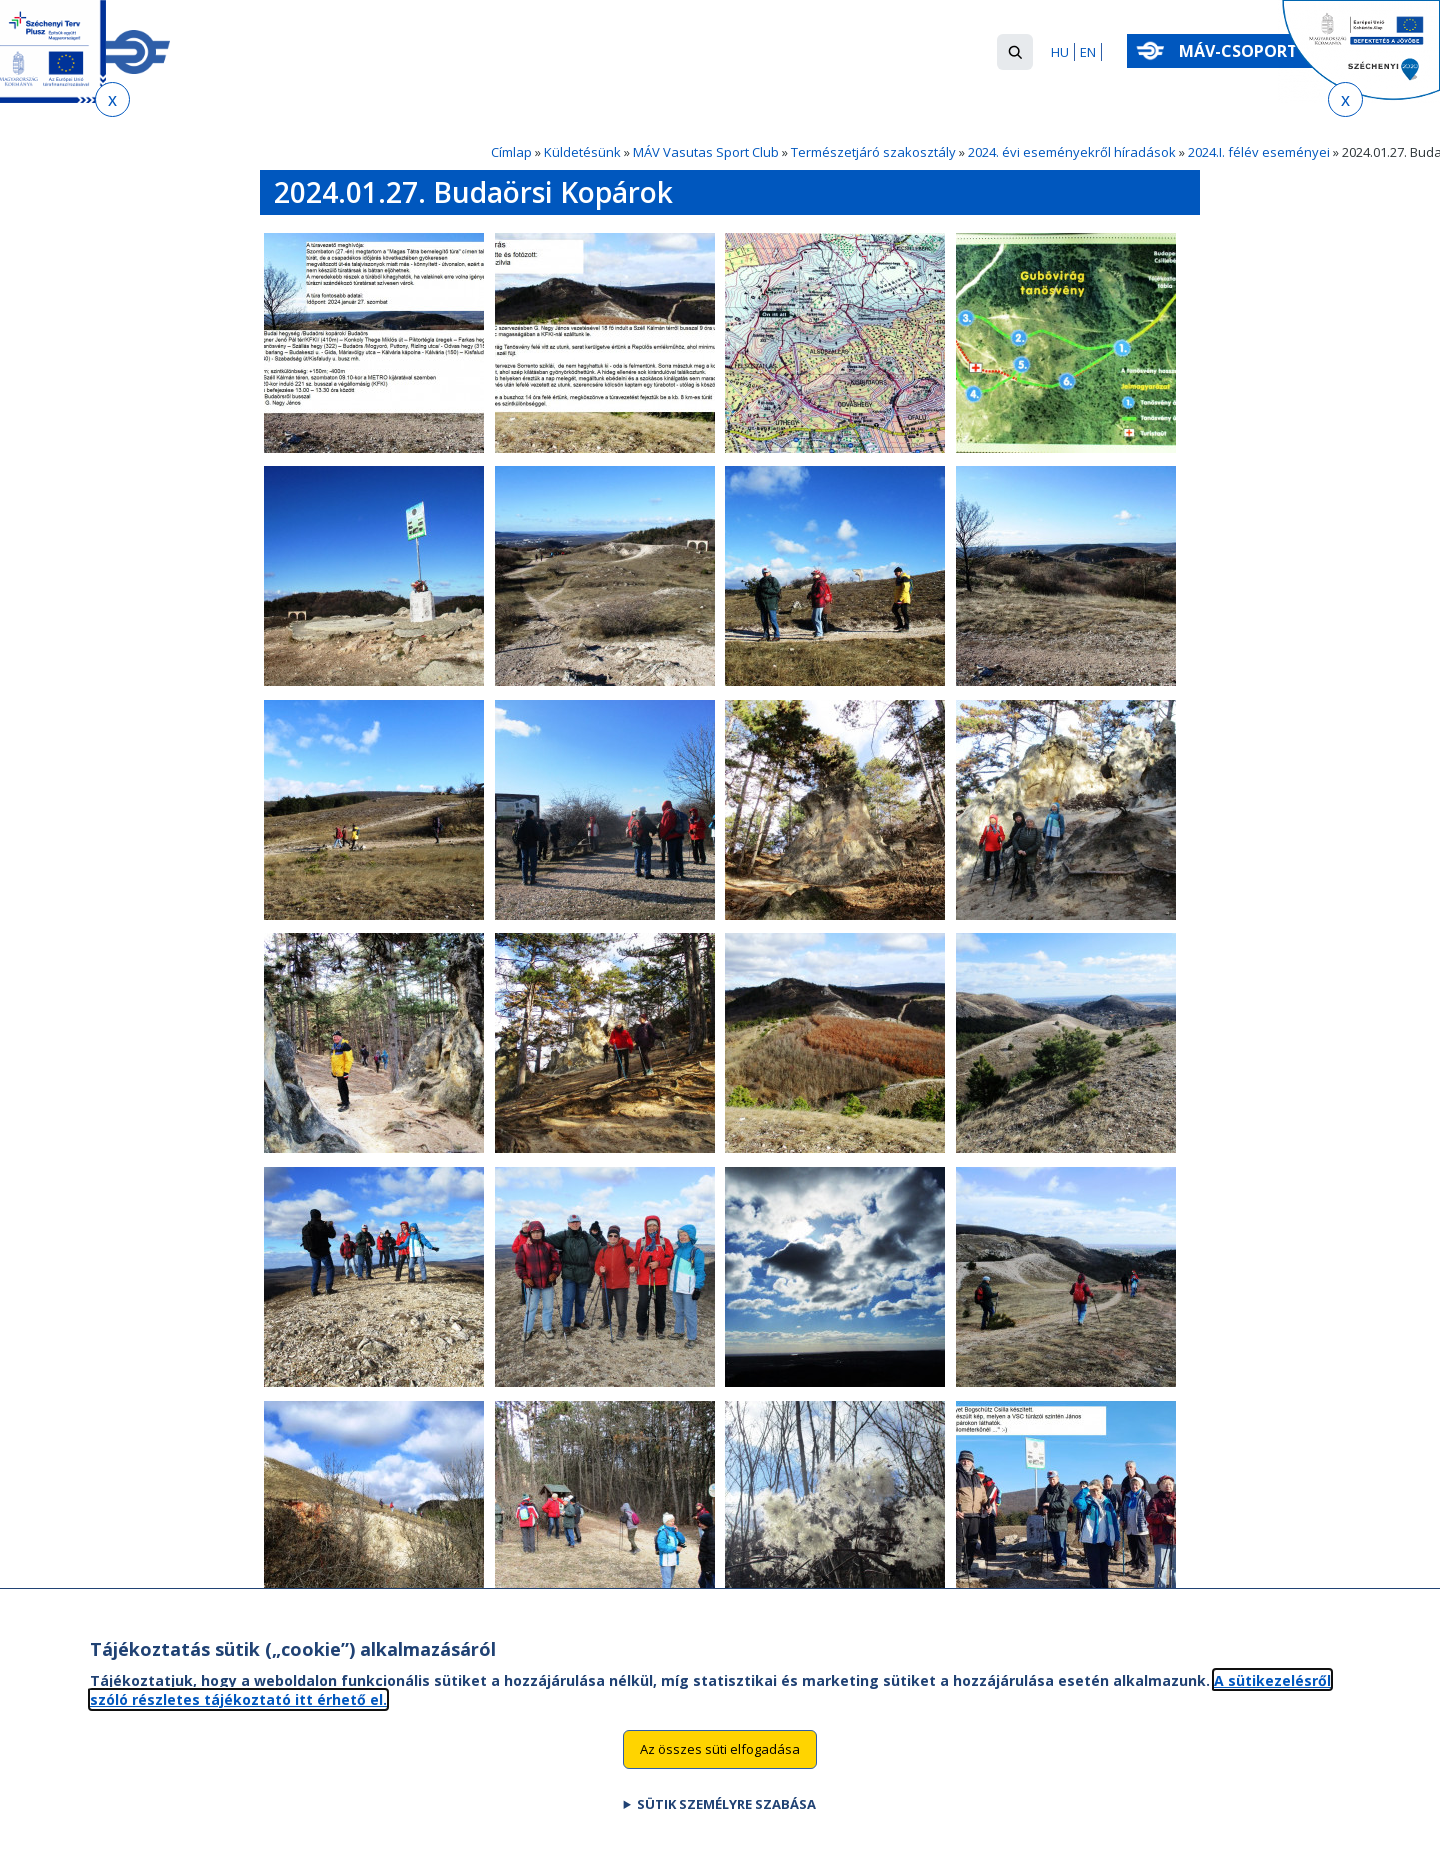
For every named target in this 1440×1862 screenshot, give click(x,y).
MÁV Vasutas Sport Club (706, 152)
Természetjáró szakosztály (873, 152)
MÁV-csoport (1242, 51)
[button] (1015, 52)
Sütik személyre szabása (726, 1825)
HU (1060, 52)
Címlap (511, 152)
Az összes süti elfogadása (720, 1770)
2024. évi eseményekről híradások (1072, 152)
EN (1088, 52)
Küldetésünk (582, 152)
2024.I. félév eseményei (1259, 152)
